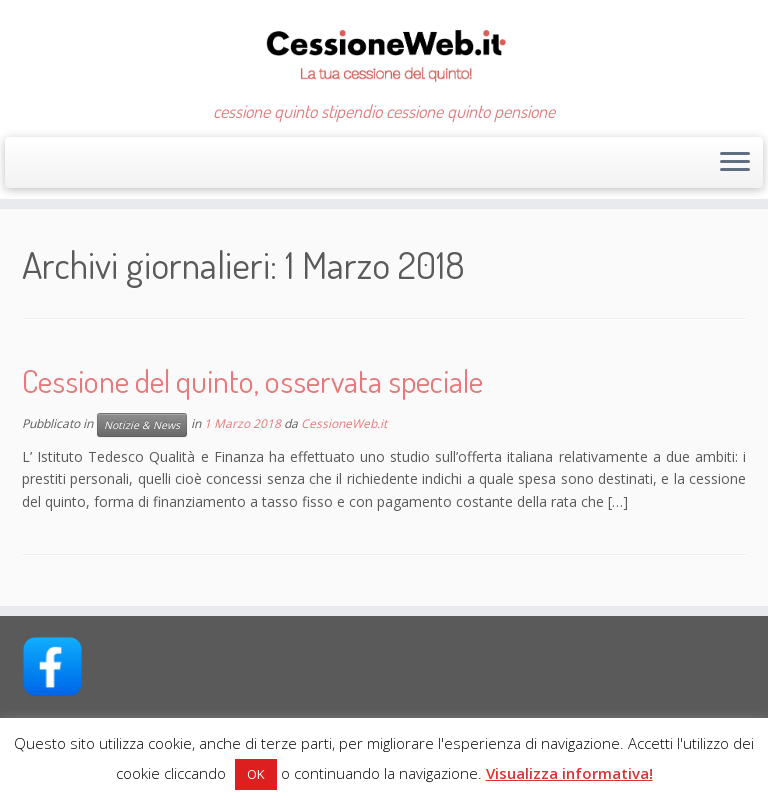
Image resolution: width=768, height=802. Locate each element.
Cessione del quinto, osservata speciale (252, 380)
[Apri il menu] (735, 163)
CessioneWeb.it (344, 423)
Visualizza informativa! (569, 773)
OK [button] (256, 774)
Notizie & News (142, 425)
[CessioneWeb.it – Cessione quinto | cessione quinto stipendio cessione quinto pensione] (384, 50)
